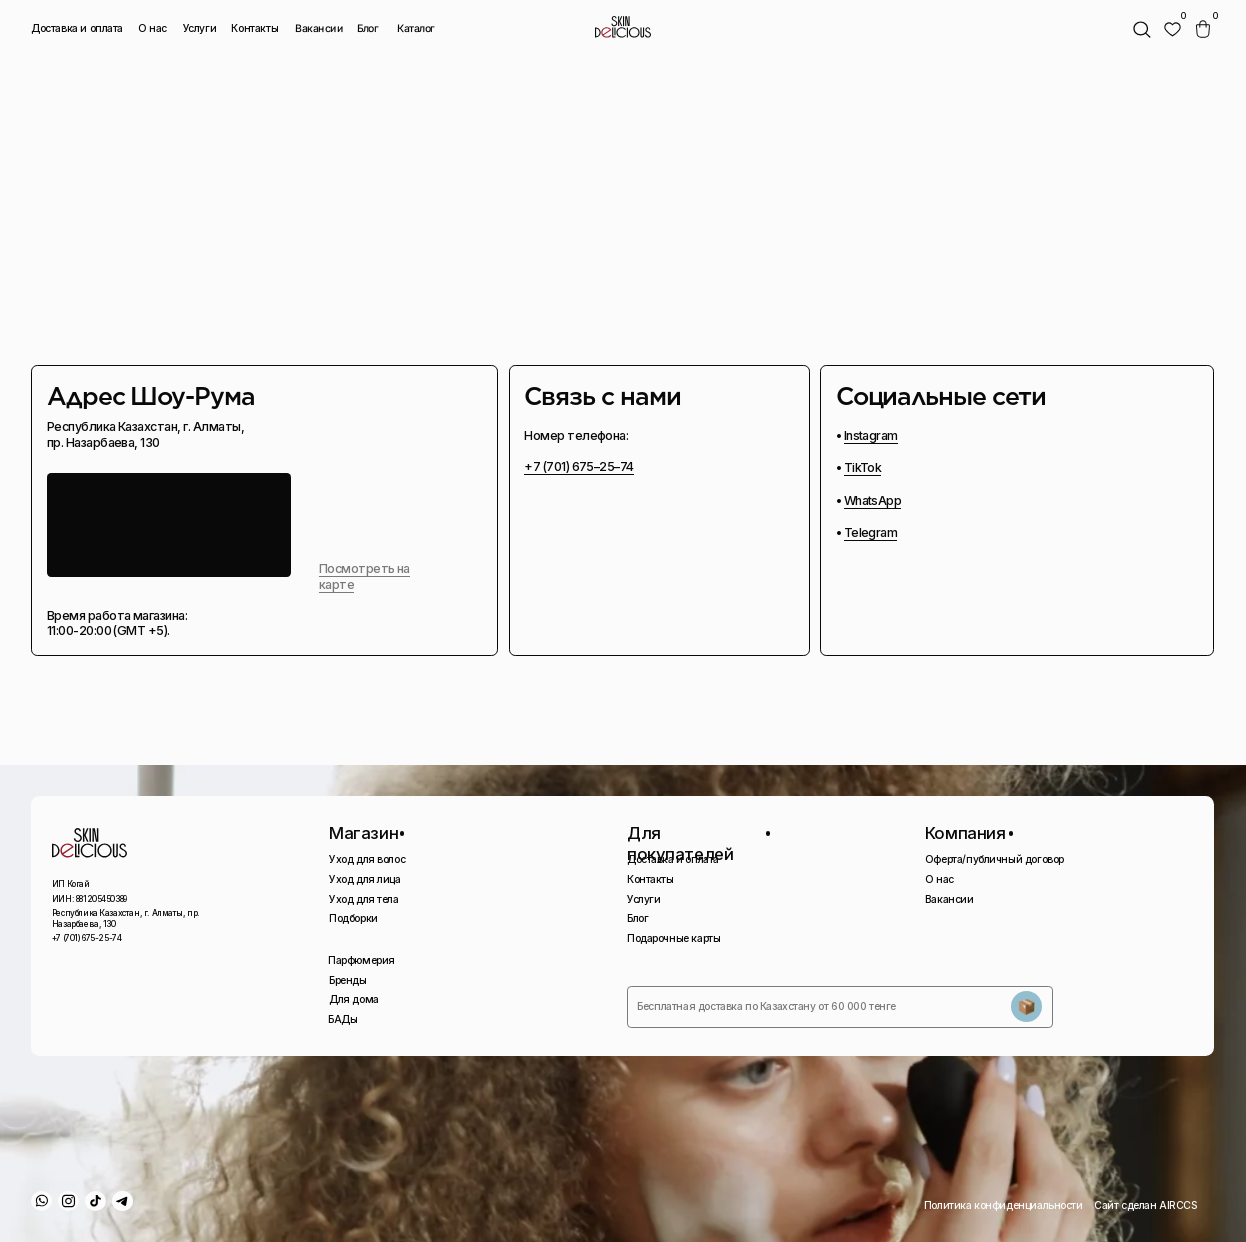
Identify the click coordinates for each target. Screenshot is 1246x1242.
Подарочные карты (673, 938)
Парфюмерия (361, 960)
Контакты (254, 28)
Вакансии (319, 28)
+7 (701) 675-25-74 (87, 938)
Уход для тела (364, 899)
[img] (1173, 30)
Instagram (871, 435)
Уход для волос (367, 859)
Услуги (200, 28)
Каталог (415, 28)
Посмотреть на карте (364, 576)
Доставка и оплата (77, 28)
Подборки (353, 918)
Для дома (354, 999)
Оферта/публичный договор (994, 859)
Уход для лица (365, 879)
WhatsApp (873, 500)
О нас (152, 28)
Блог (368, 28)
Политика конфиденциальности (1003, 1205)
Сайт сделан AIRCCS (1146, 1205)
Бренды (348, 980)
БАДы (342, 1019)
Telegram (871, 532)
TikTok (863, 467)
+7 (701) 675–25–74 (579, 466)
